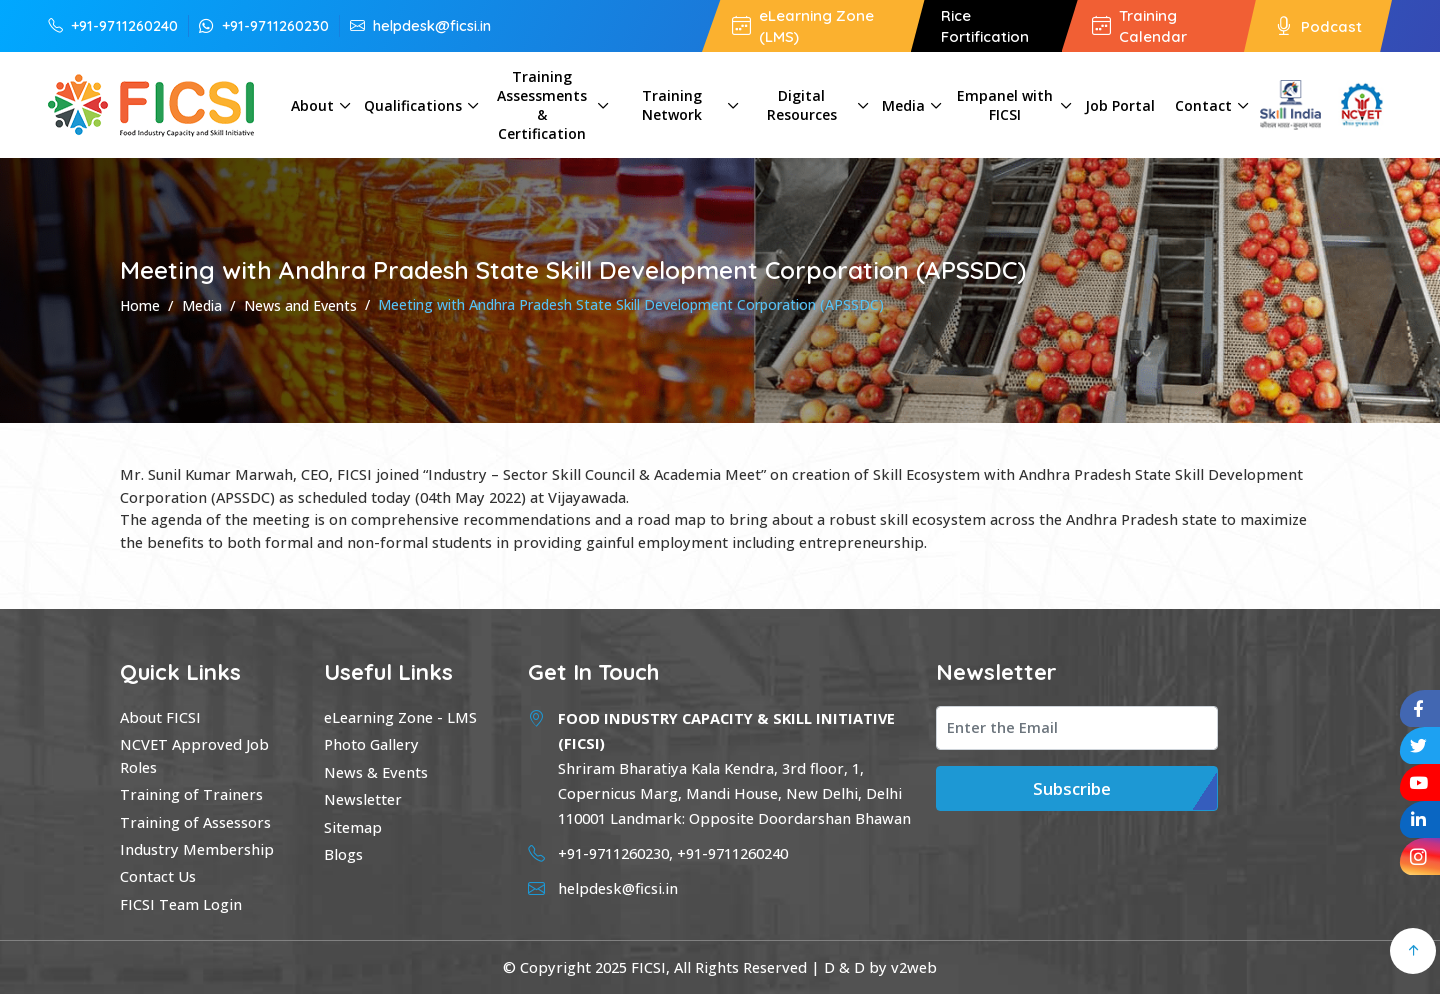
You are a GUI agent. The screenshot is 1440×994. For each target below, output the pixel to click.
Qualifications (413, 105)
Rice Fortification (985, 26)
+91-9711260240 (113, 25)
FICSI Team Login (181, 904)
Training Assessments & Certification (542, 105)
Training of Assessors (195, 822)
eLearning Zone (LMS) (803, 26)
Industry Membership (197, 849)
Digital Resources (802, 105)
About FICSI (160, 717)
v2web (914, 967)
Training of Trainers (191, 794)
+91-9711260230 (264, 25)
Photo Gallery (371, 744)
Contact (1203, 105)
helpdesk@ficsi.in (420, 25)
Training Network (672, 105)
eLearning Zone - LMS (400, 717)
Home (140, 305)
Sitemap (353, 827)
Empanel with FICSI (1005, 105)
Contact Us (158, 876)
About (312, 105)
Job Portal (1120, 105)
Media (903, 105)
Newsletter (363, 799)
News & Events (376, 772)
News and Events (300, 305)
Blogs (343, 854)
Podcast (1318, 26)
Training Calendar (1139, 26)
